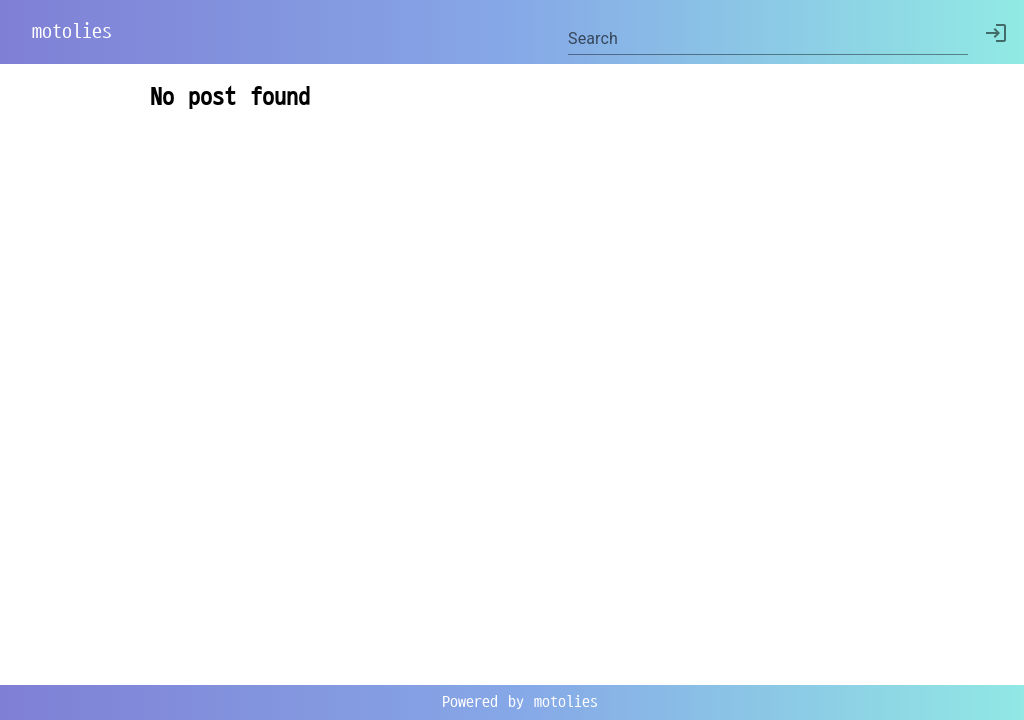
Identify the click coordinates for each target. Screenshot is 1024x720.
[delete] (996, 33)
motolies (72, 32)
